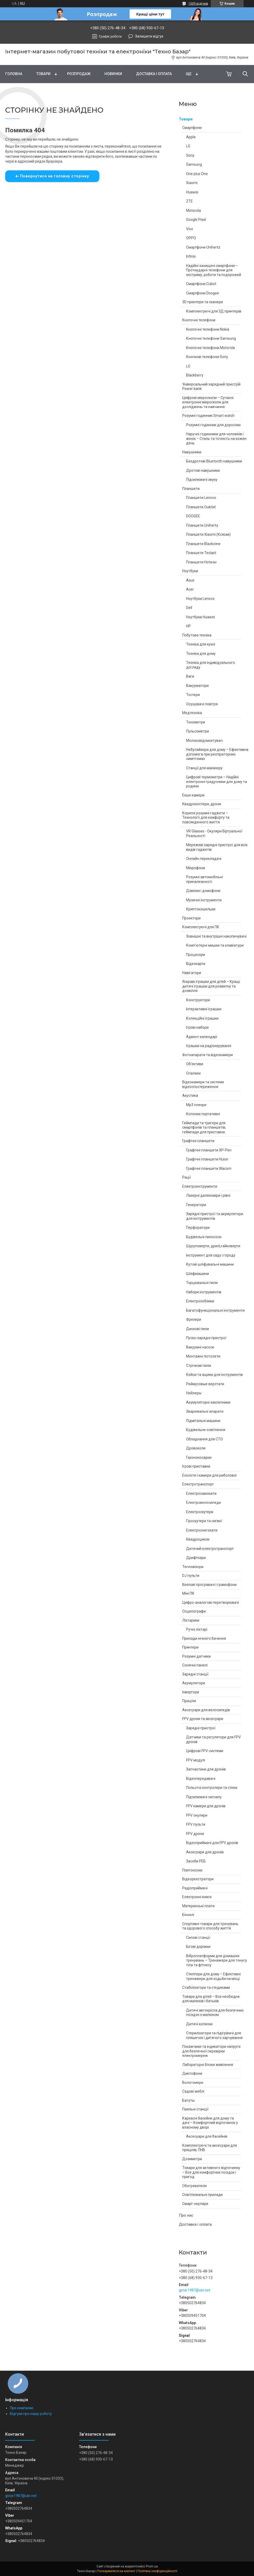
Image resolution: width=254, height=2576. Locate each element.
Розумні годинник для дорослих (213, 425)
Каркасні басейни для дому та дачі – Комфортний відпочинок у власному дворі (210, 2122)
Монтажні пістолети (203, 1356)
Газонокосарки (198, 1457)
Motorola (193, 210)
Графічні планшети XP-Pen (208, 1150)
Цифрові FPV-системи (204, 1751)
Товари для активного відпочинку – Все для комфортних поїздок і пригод (211, 2172)
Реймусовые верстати (205, 1384)
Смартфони (192, 128)
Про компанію (21, 2408)
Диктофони (192, 2073)
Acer (190, 589)
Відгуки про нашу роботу (31, 2414)
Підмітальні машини (203, 1421)
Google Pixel (196, 219)
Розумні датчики (196, 1656)
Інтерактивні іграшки (203, 1009)
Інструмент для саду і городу (210, 1255)
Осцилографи (194, 1611)
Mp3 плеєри (196, 1105)
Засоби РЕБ (196, 1861)
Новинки (113, 74)
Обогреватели (194, 2186)
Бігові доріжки (198, 1946)
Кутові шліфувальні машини (210, 1264)
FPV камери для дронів (205, 1806)
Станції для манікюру (204, 768)
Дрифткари (196, 1558)
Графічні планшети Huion (207, 1159)
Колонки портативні (203, 1114)
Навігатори (191, 973)
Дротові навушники (203, 470)
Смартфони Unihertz (203, 247)
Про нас (186, 2215)
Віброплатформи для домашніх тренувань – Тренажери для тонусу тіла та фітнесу (216, 1960)
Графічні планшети (198, 1141)
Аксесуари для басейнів (206, 2136)
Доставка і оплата (154, 74)
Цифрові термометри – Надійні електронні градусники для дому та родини (216, 781)
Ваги (190, 676)
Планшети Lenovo (201, 498)
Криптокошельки (200, 909)
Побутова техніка (196, 635)
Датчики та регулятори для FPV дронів (213, 1739)
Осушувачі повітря (202, 704)
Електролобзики (200, 1301)
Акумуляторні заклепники (208, 1402)
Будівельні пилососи (203, 1237)
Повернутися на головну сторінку (54, 176)
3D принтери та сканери (202, 302)
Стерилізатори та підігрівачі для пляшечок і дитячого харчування (214, 2035)
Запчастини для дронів (206, 1769)
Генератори (196, 1205)
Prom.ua (152, 2566)
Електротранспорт (198, 1484)
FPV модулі (195, 1760)
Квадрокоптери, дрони (201, 804)
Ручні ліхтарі (196, 1629)
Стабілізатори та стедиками (206, 1987)
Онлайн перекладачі (203, 859)
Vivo (189, 229)
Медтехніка (192, 713)
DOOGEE (193, 516)
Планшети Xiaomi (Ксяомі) (208, 534)
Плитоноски (192, 1870)
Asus (190, 580)
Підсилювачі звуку (201, 479)
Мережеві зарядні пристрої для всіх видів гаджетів (217, 847)
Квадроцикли (197, 1539)
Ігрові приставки (196, 1466)
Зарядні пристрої (200, 1728)
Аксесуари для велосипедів (206, 1710)
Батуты (188, 2100)
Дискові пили (197, 1329)
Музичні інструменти (204, 900)
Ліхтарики (190, 1620)
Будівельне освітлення (205, 1430)
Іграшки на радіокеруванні (208, 1046)
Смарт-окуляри (195, 2204)
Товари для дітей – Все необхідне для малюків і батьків (211, 1998)
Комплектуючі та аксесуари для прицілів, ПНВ (209, 2147)
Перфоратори (198, 1227)
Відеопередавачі (200, 1778)
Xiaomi (191, 183)
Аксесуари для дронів (205, 1852)
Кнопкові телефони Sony (207, 357)
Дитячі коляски (199, 2024)
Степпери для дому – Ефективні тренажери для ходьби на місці (213, 1976)
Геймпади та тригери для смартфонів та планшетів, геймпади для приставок (204, 1127)
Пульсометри (197, 731)
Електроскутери (199, 1512)
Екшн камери (193, 795)
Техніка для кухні (200, 644)
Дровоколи (196, 1448)
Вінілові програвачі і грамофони (209, 1585)
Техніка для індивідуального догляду (210, 665)
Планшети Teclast (201, 553)
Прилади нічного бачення (204, 1638)
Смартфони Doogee (202, 293)
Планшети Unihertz (202, 525)
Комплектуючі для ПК (200, 927)
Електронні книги (196, 1897)
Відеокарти (195, 964)
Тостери (193, 695)
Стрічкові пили (198, 1365)
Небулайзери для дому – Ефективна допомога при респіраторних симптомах (217, 754)
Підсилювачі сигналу (204, 1797)
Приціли (189, 1701)
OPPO (191, 238)
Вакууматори (197, 686)
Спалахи (193, 1073)
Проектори (191, 918)
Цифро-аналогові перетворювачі (210, 1602)
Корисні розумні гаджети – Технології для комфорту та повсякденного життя (205, 817)
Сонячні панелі (195, 1665)
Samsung (194, 164)
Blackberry (194, 375)
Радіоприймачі (195, 1888)
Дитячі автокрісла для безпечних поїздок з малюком (215, 2012)
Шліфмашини (197, 1274)
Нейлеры (193, 1393)
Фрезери (193, 1319)
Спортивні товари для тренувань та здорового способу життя (210, 1926)
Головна (13, 74)
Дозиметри (192, 2159)
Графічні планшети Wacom (208, 1168)
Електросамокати (201, 1493)
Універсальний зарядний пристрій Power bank (211, 386)
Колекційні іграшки (202, 1018)
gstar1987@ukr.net (194, 2290)
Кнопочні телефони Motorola (210, 348)
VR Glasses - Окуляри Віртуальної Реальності (214, 833)
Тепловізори (192, 1567)
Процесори (195, 955)
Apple (191, 137)
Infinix (191, 256)
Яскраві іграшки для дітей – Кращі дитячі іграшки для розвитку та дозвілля (211, 986)
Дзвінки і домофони (203, 891)
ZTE (189, 201)
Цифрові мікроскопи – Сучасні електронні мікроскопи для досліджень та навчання (208, 402)
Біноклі (188, 1915)
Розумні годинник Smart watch (208, 415)
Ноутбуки (190, 571)
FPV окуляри (196, 1815)
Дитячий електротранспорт (210, 1549)
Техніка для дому (201, 653)
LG (188, 146)
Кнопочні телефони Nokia (207, 329)
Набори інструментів (203, 1292)
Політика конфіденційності (157, 2571)
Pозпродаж (78, 74)
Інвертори (190, 1692)
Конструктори (198, 1000)
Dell (189, 608)
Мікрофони (195, 868)
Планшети (191, 489)
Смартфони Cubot (201, 284)
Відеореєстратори (198, 1879)
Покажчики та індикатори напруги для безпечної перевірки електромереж (211, 2051)
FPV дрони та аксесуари (202, 1719)
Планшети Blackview (203, 544)
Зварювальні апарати (204, 1411)
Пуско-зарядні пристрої (206, 1338)
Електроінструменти (199, 1186)
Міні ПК (188, 1593)
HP (188, 626)
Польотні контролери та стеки (211, 1788)
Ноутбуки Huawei (200, 617)
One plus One (197, 174)
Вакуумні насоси (200, 1347)
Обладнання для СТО (204, 1439)
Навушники (191, 452)
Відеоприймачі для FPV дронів (212, 1843)
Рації (186, 1177)
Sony (190, 155)
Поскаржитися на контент (116, 2571)
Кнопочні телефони (198, 320)
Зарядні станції (195, 1674)
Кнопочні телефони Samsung (211, 338)
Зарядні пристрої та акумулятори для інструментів (214, 1216)
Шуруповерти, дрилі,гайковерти (213, 1246)
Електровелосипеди (203, 1502)
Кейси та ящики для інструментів (214, 1375)
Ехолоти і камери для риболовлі (209, 1475)
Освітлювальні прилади (202, 2195)
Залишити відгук (149, 36)
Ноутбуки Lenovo (200, 599)
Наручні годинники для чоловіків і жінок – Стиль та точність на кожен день (216, 438)
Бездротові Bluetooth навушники (214, 461)
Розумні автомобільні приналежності (204, 879)
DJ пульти (190, 1575)
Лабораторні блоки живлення (207, 2065)
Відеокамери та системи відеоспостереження (203, 1084)
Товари (43, 74)
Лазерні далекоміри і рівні (208, 1195)
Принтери (190, 1647)
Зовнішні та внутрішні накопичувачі (216, 936)
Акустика (190, 1095)
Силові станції (198, 1937)
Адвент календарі (201, 1037)
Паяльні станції (195, 2109)
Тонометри (195, 722)
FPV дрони (195, 1834)
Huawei (192, 192)
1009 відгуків (198, 3)
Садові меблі (193, 2091)
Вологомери (192, 2082)
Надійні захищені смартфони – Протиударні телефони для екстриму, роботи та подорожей (213, 270)
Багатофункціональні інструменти (215, 1310)
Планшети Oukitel (201, 507)
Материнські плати (198, 1906)
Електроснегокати (201, 1530)
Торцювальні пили (202, 1283)
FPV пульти (195, 1824)
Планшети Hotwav (201, 562)
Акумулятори (193, 1683)
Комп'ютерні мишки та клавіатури (215, 945)
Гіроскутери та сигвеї (204, 1521)
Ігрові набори (197, 1027)
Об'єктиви (194, 1064)
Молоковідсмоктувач (204, 740)
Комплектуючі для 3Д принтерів (213, 311)
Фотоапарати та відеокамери (207, 1055)
